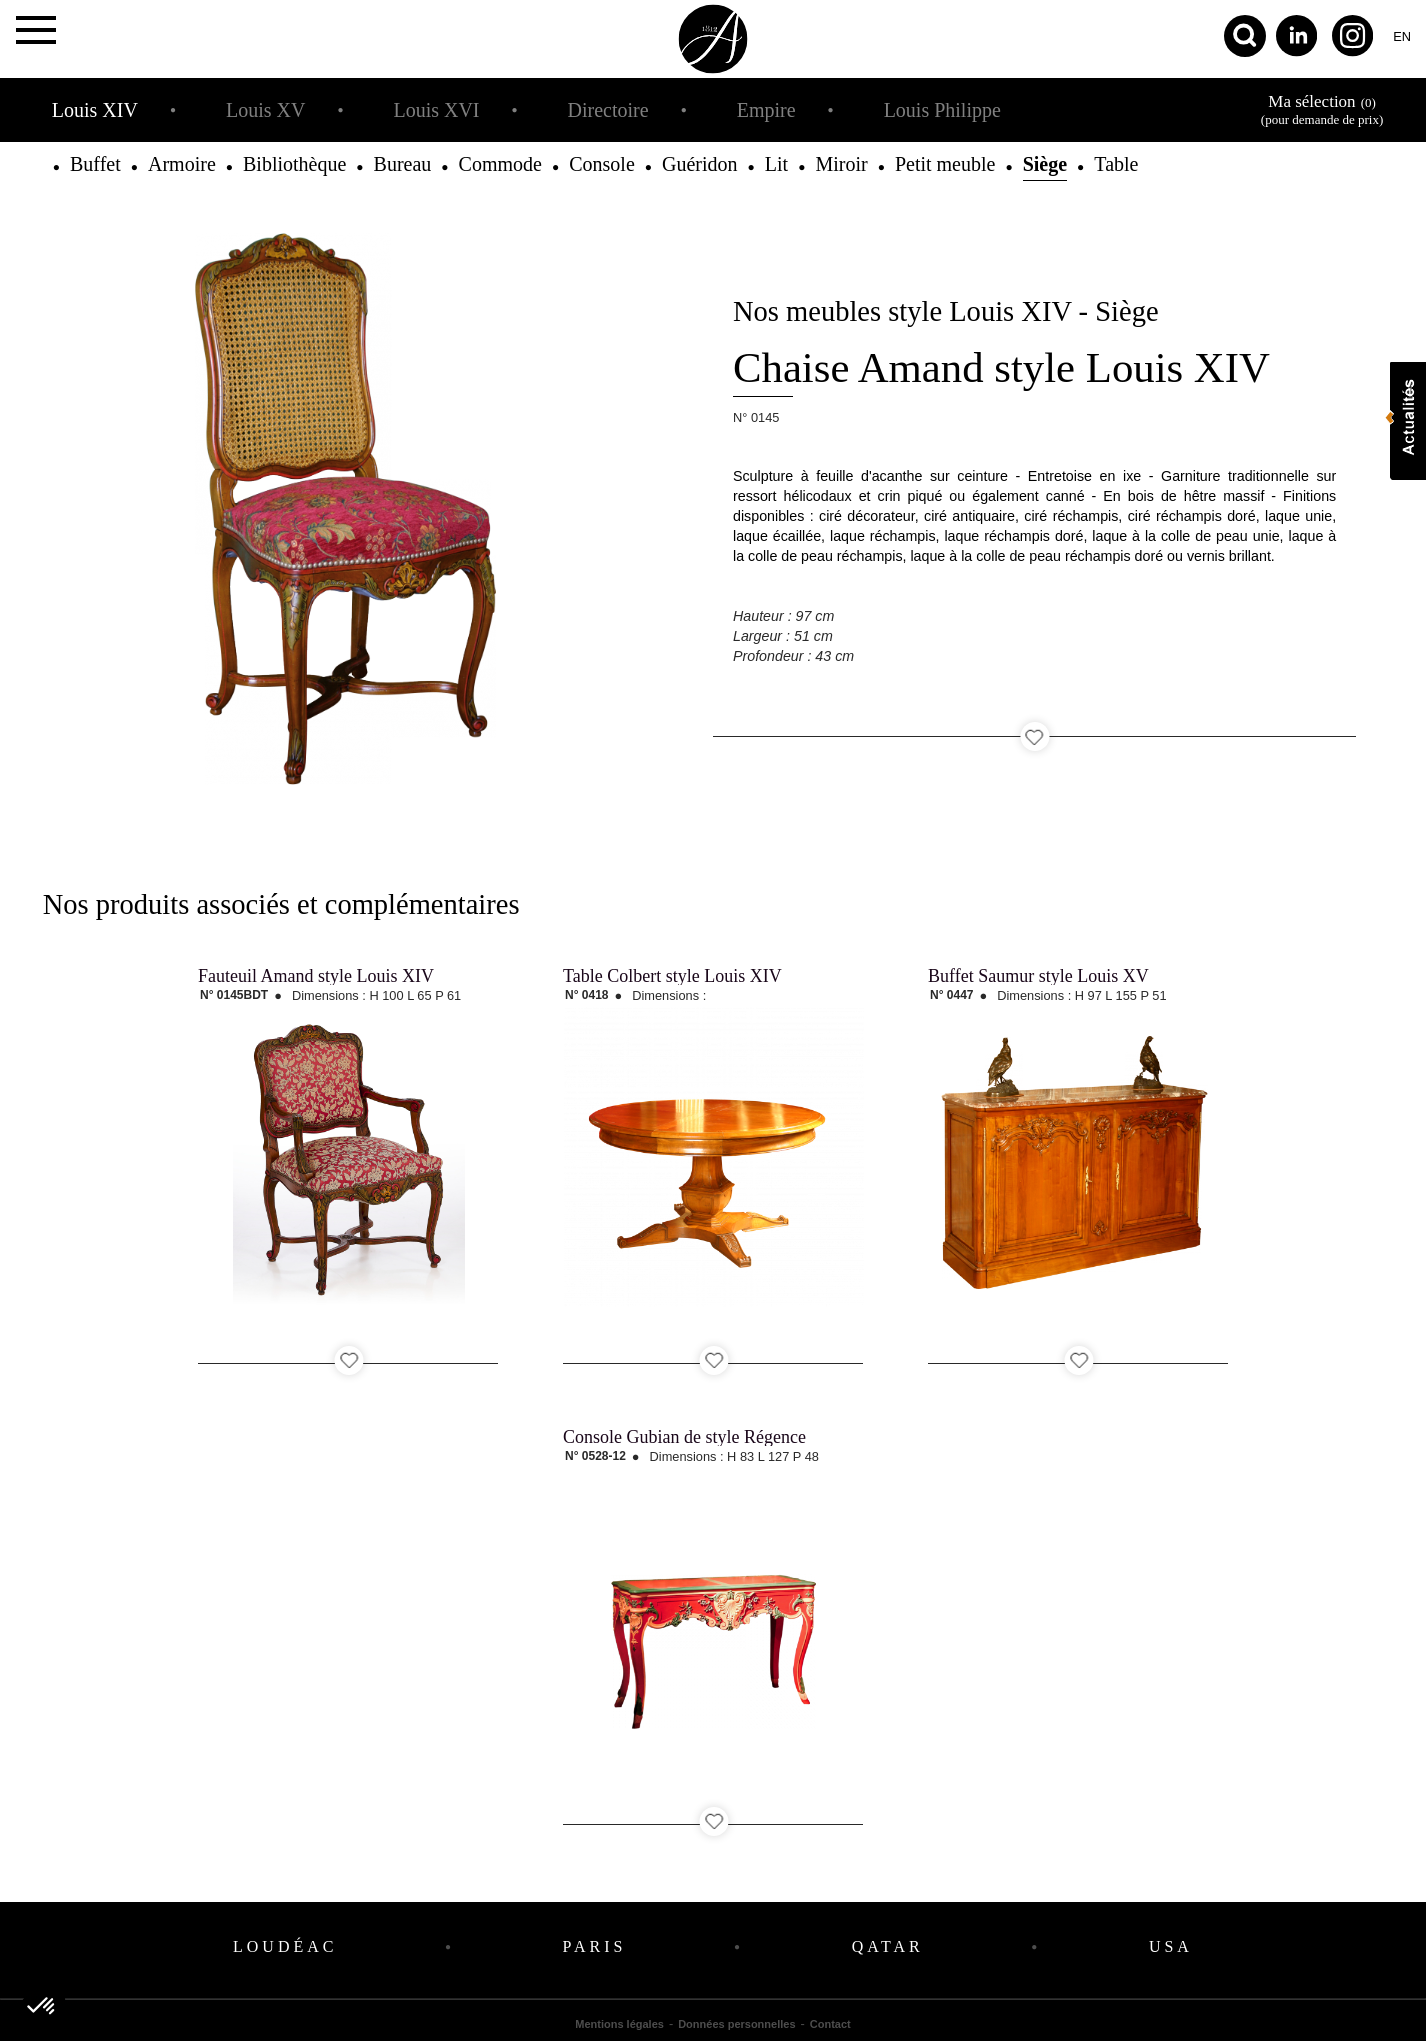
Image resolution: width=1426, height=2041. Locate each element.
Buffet (95, 164)
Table (1116, 164)
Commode (500, 164)
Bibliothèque (294, 164)
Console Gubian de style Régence (684, 1437)
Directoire (608, 110)
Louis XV (265, 110)
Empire (766, 110)
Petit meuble (945, 164)
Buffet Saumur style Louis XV (1038, 976)
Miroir (841, 164)
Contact (830, 2024)
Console (602, 164)
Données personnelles (736, 2024)
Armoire (182, 164)
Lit (776, 164)
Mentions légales (619, 2024)
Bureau (403, 164)
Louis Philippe (942, 110)
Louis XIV (95, 110)
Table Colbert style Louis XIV (672, 976)
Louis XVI (436, 110)
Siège (1045, 164)
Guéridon (700, 164)
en (1402, 36)
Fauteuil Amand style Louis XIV (316, 976)
